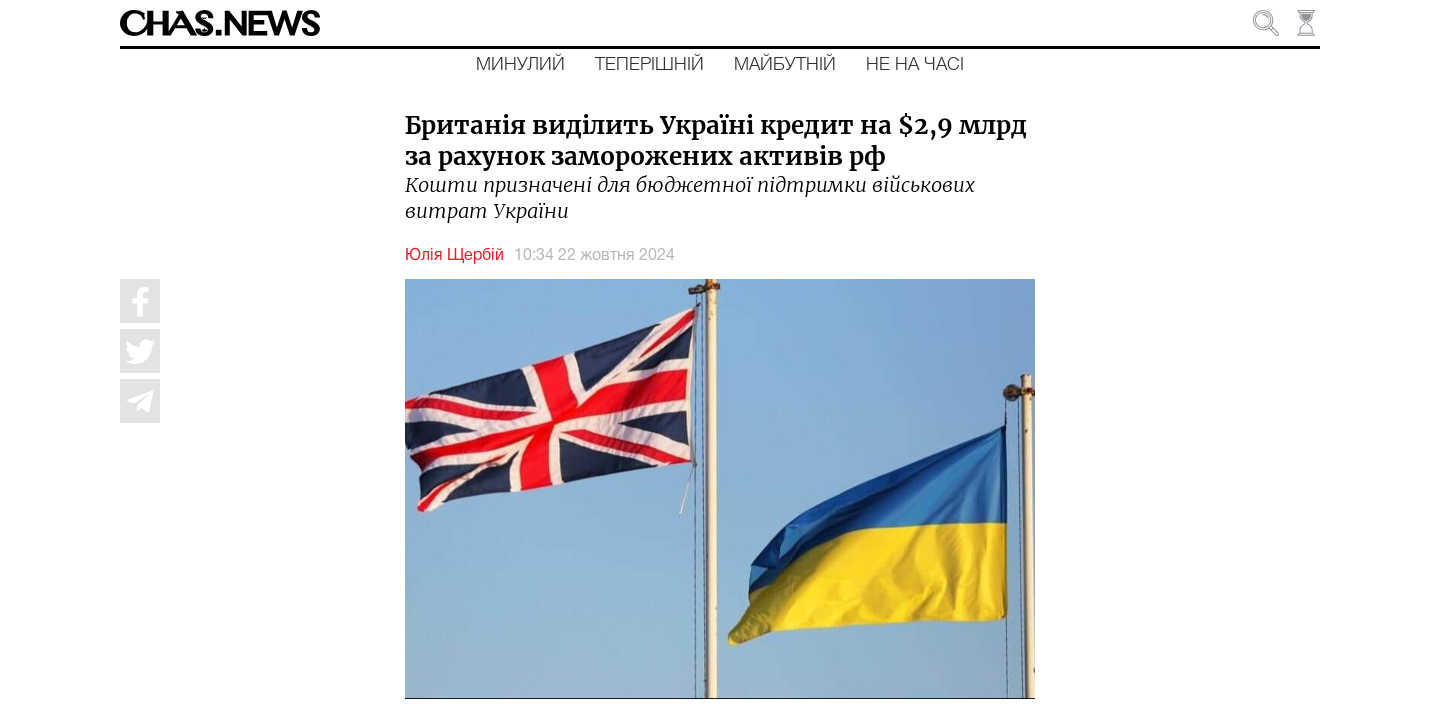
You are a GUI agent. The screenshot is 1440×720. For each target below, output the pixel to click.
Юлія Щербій (454, 256)
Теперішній (649, 65)
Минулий (520, 65)
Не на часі (915, 65)
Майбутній (785, 65)
